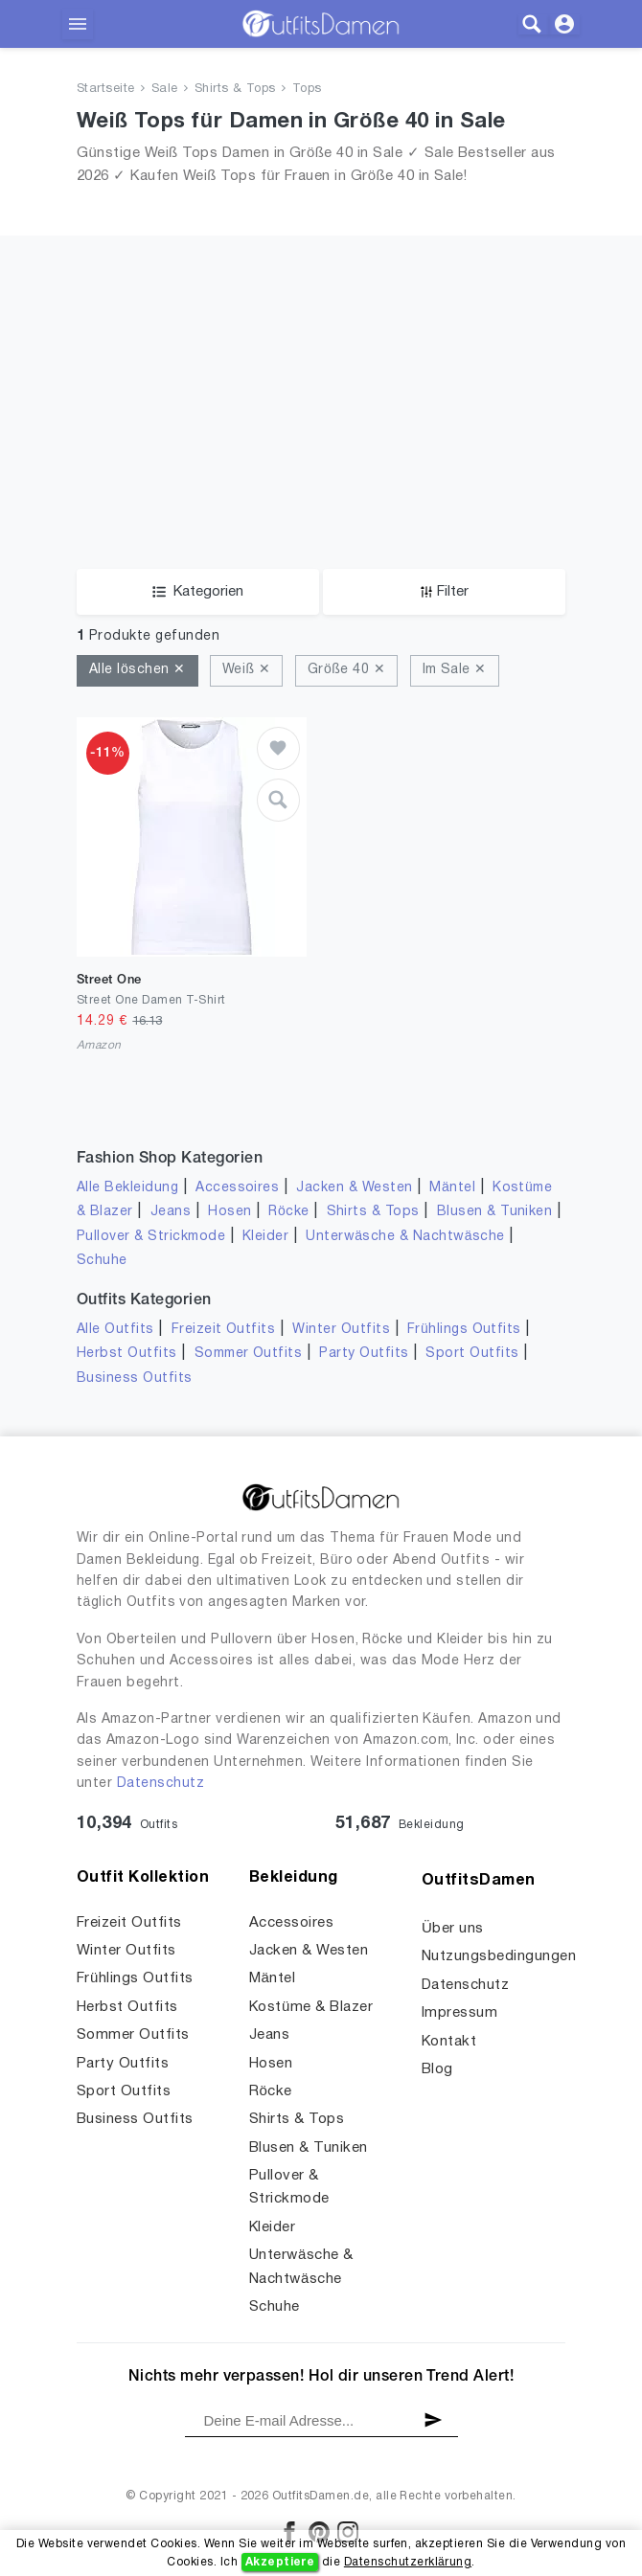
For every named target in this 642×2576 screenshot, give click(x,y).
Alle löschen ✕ (137, 670)
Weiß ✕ (246, 670)
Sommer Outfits (249, 1353)
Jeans (170, 1212)
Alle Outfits (115, 1329)
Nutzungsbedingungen (499, 1956)
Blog (437, 2069)
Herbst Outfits (127, 1353)
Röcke (288, 1212)
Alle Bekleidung (127, 1188)
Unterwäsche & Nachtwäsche (405, 1237)
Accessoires (237, 1188)
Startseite (106, 89)
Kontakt (449, 2041)
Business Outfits (135, 1378)
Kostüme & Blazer (311, 2007)
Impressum (459, 2013)
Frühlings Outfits (464, 1329)
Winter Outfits (341, 1329)
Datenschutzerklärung (407, 2562)
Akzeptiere (280, 2562)
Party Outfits (363, 1353)
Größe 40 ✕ (346, 670)
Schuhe (102, 1260)
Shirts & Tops (235, 89)
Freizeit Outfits (224, 1329)
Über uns (453, 1928)
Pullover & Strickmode (151, 1237)
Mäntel (452, 1188)
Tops (307, 89)
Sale (164, 89)
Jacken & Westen (354, 1188)
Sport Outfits (471, 1353)
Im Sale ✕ (455, 670)
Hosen (229, 1212)
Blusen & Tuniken (495, 1212)
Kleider (265, 1237)
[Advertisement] (321, 425)
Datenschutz (160, 1783)
